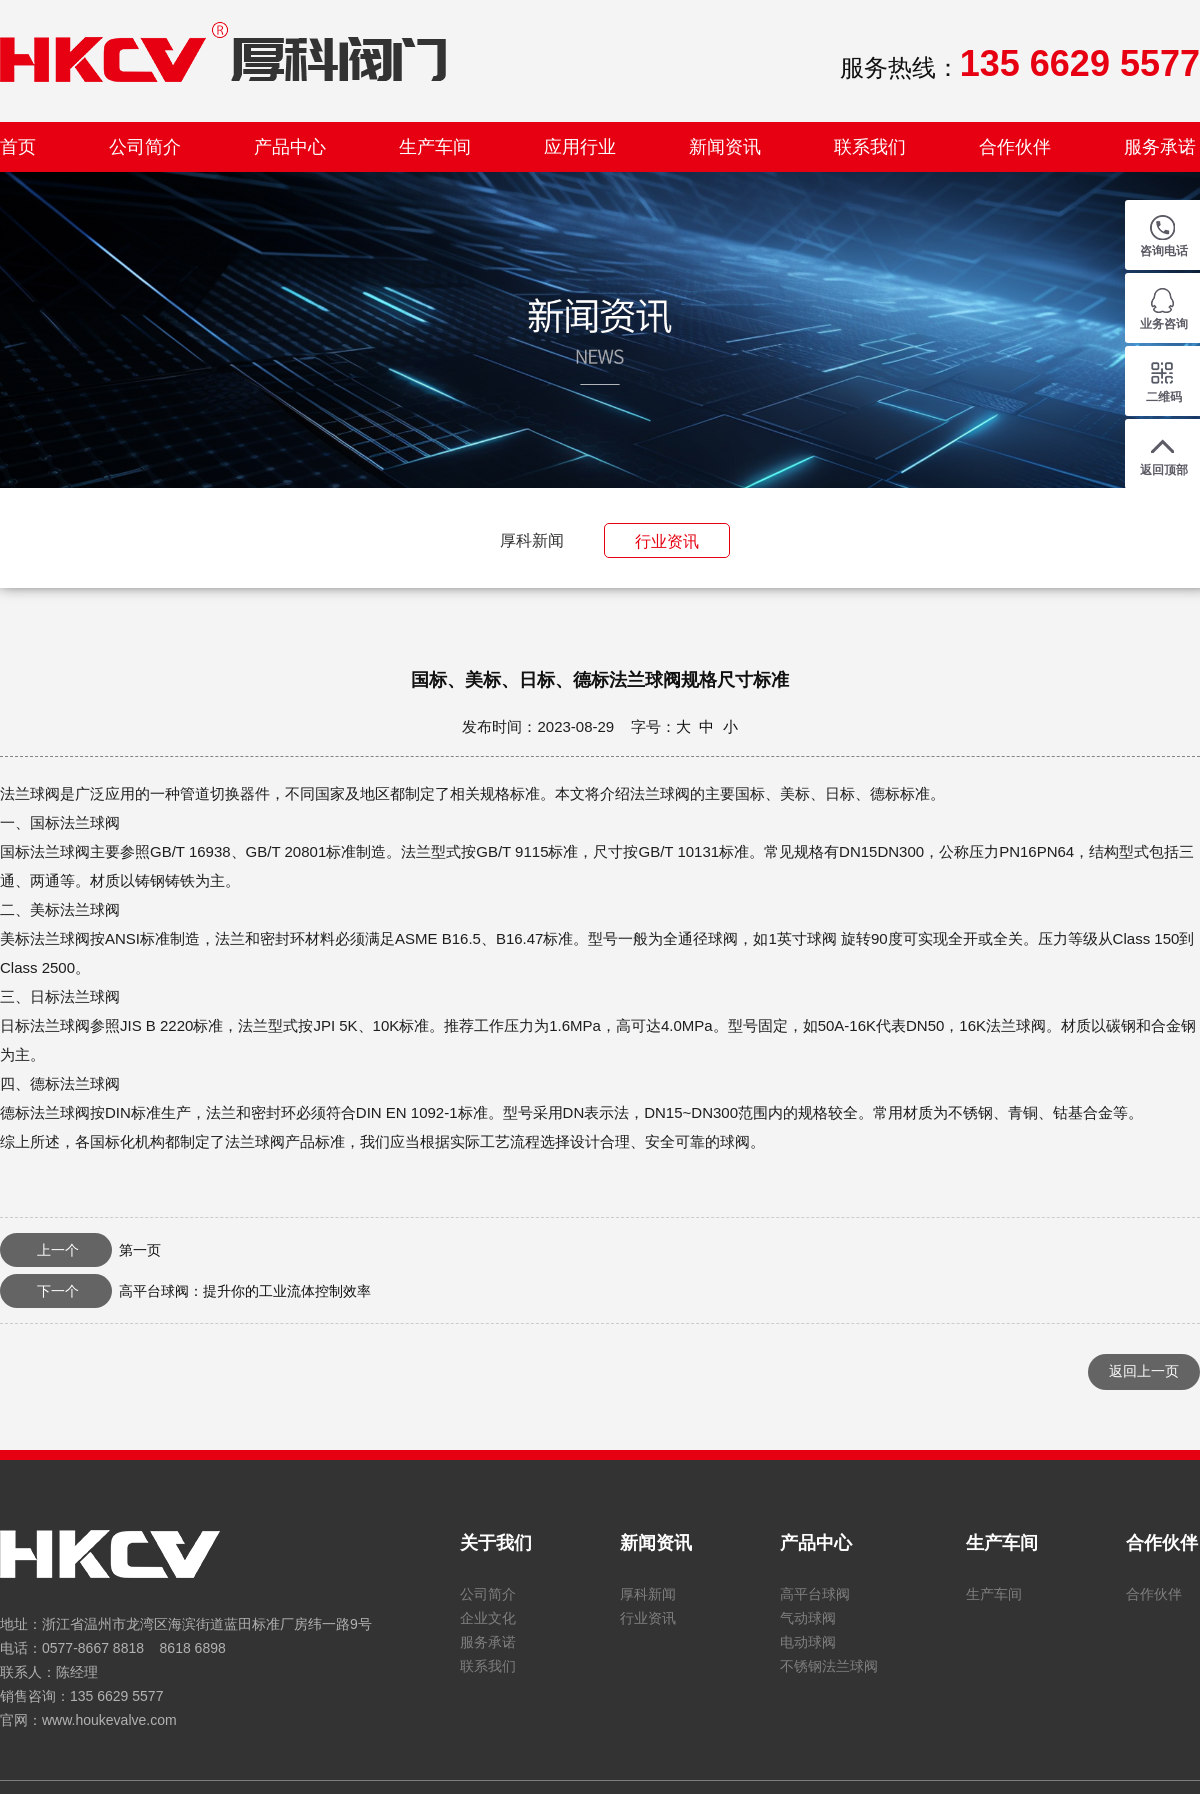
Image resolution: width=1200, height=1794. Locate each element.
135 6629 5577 (116, 1696)
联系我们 (870, 147)
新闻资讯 (725, 147)
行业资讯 (667, 541)
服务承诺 (1160, 147)
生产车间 (435, 147)
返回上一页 (1144, 1371)
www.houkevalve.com (109, 1720)
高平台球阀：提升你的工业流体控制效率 (185, 1291)
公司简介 (145, 147)
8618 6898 (193, 1648)
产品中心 (290, 147)
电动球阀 (808, 1642)
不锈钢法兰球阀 (829, 1666)
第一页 (80, 1250)
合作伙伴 (1015, 147)
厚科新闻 (532, 540)
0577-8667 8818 (93, 1648)
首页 (18, 147)
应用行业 (580, 147)
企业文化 (488, 1618)
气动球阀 (808, 1618)
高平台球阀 (815, 1594)
